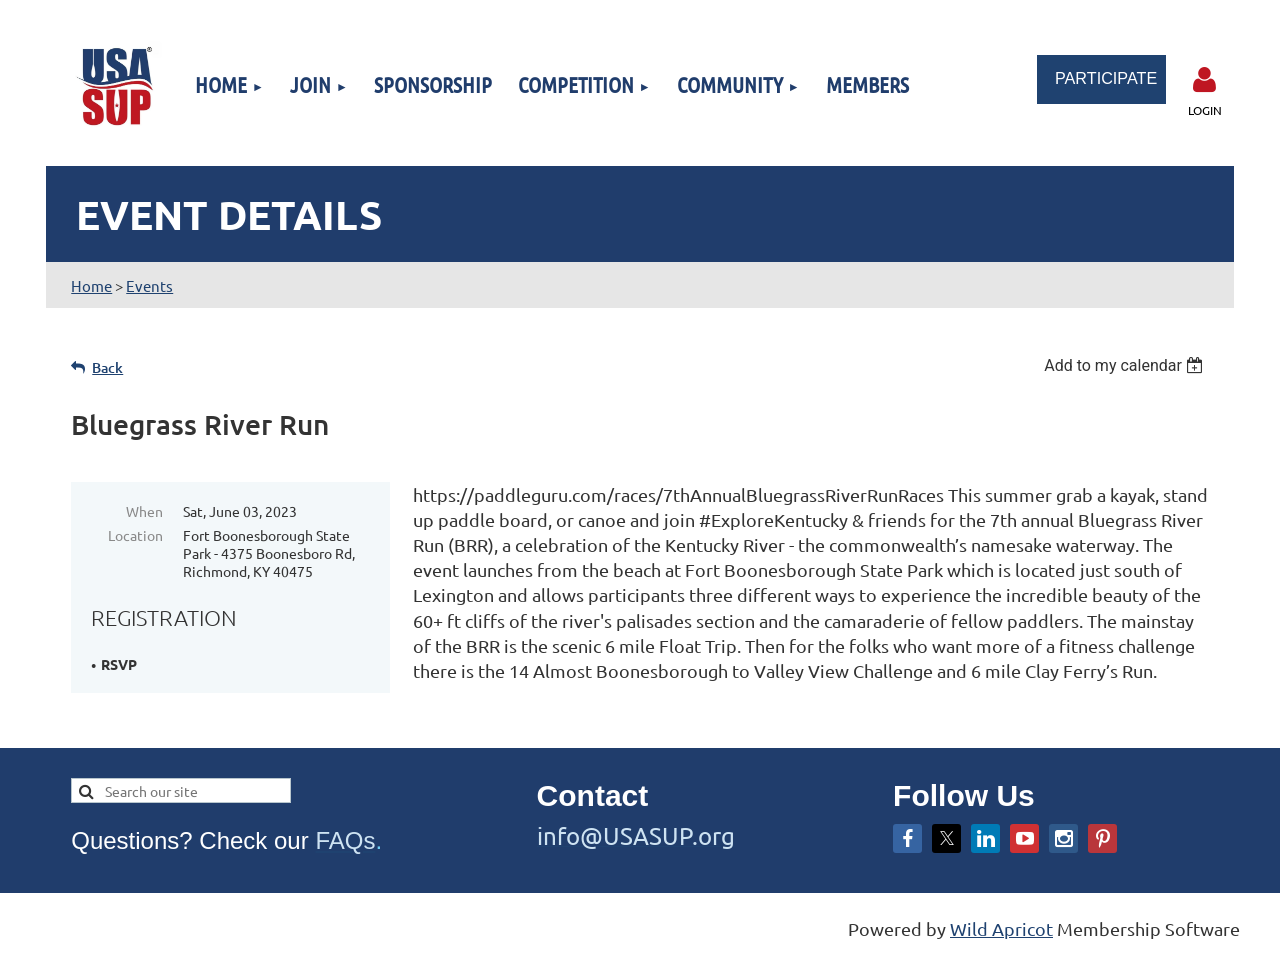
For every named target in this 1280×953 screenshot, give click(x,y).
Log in (1205, 80)
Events (149, 285)
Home (91, 285)
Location (135, 535)
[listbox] (1126, 365)
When (144, 511)
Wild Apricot (1001, 928)
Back (107, 367)
